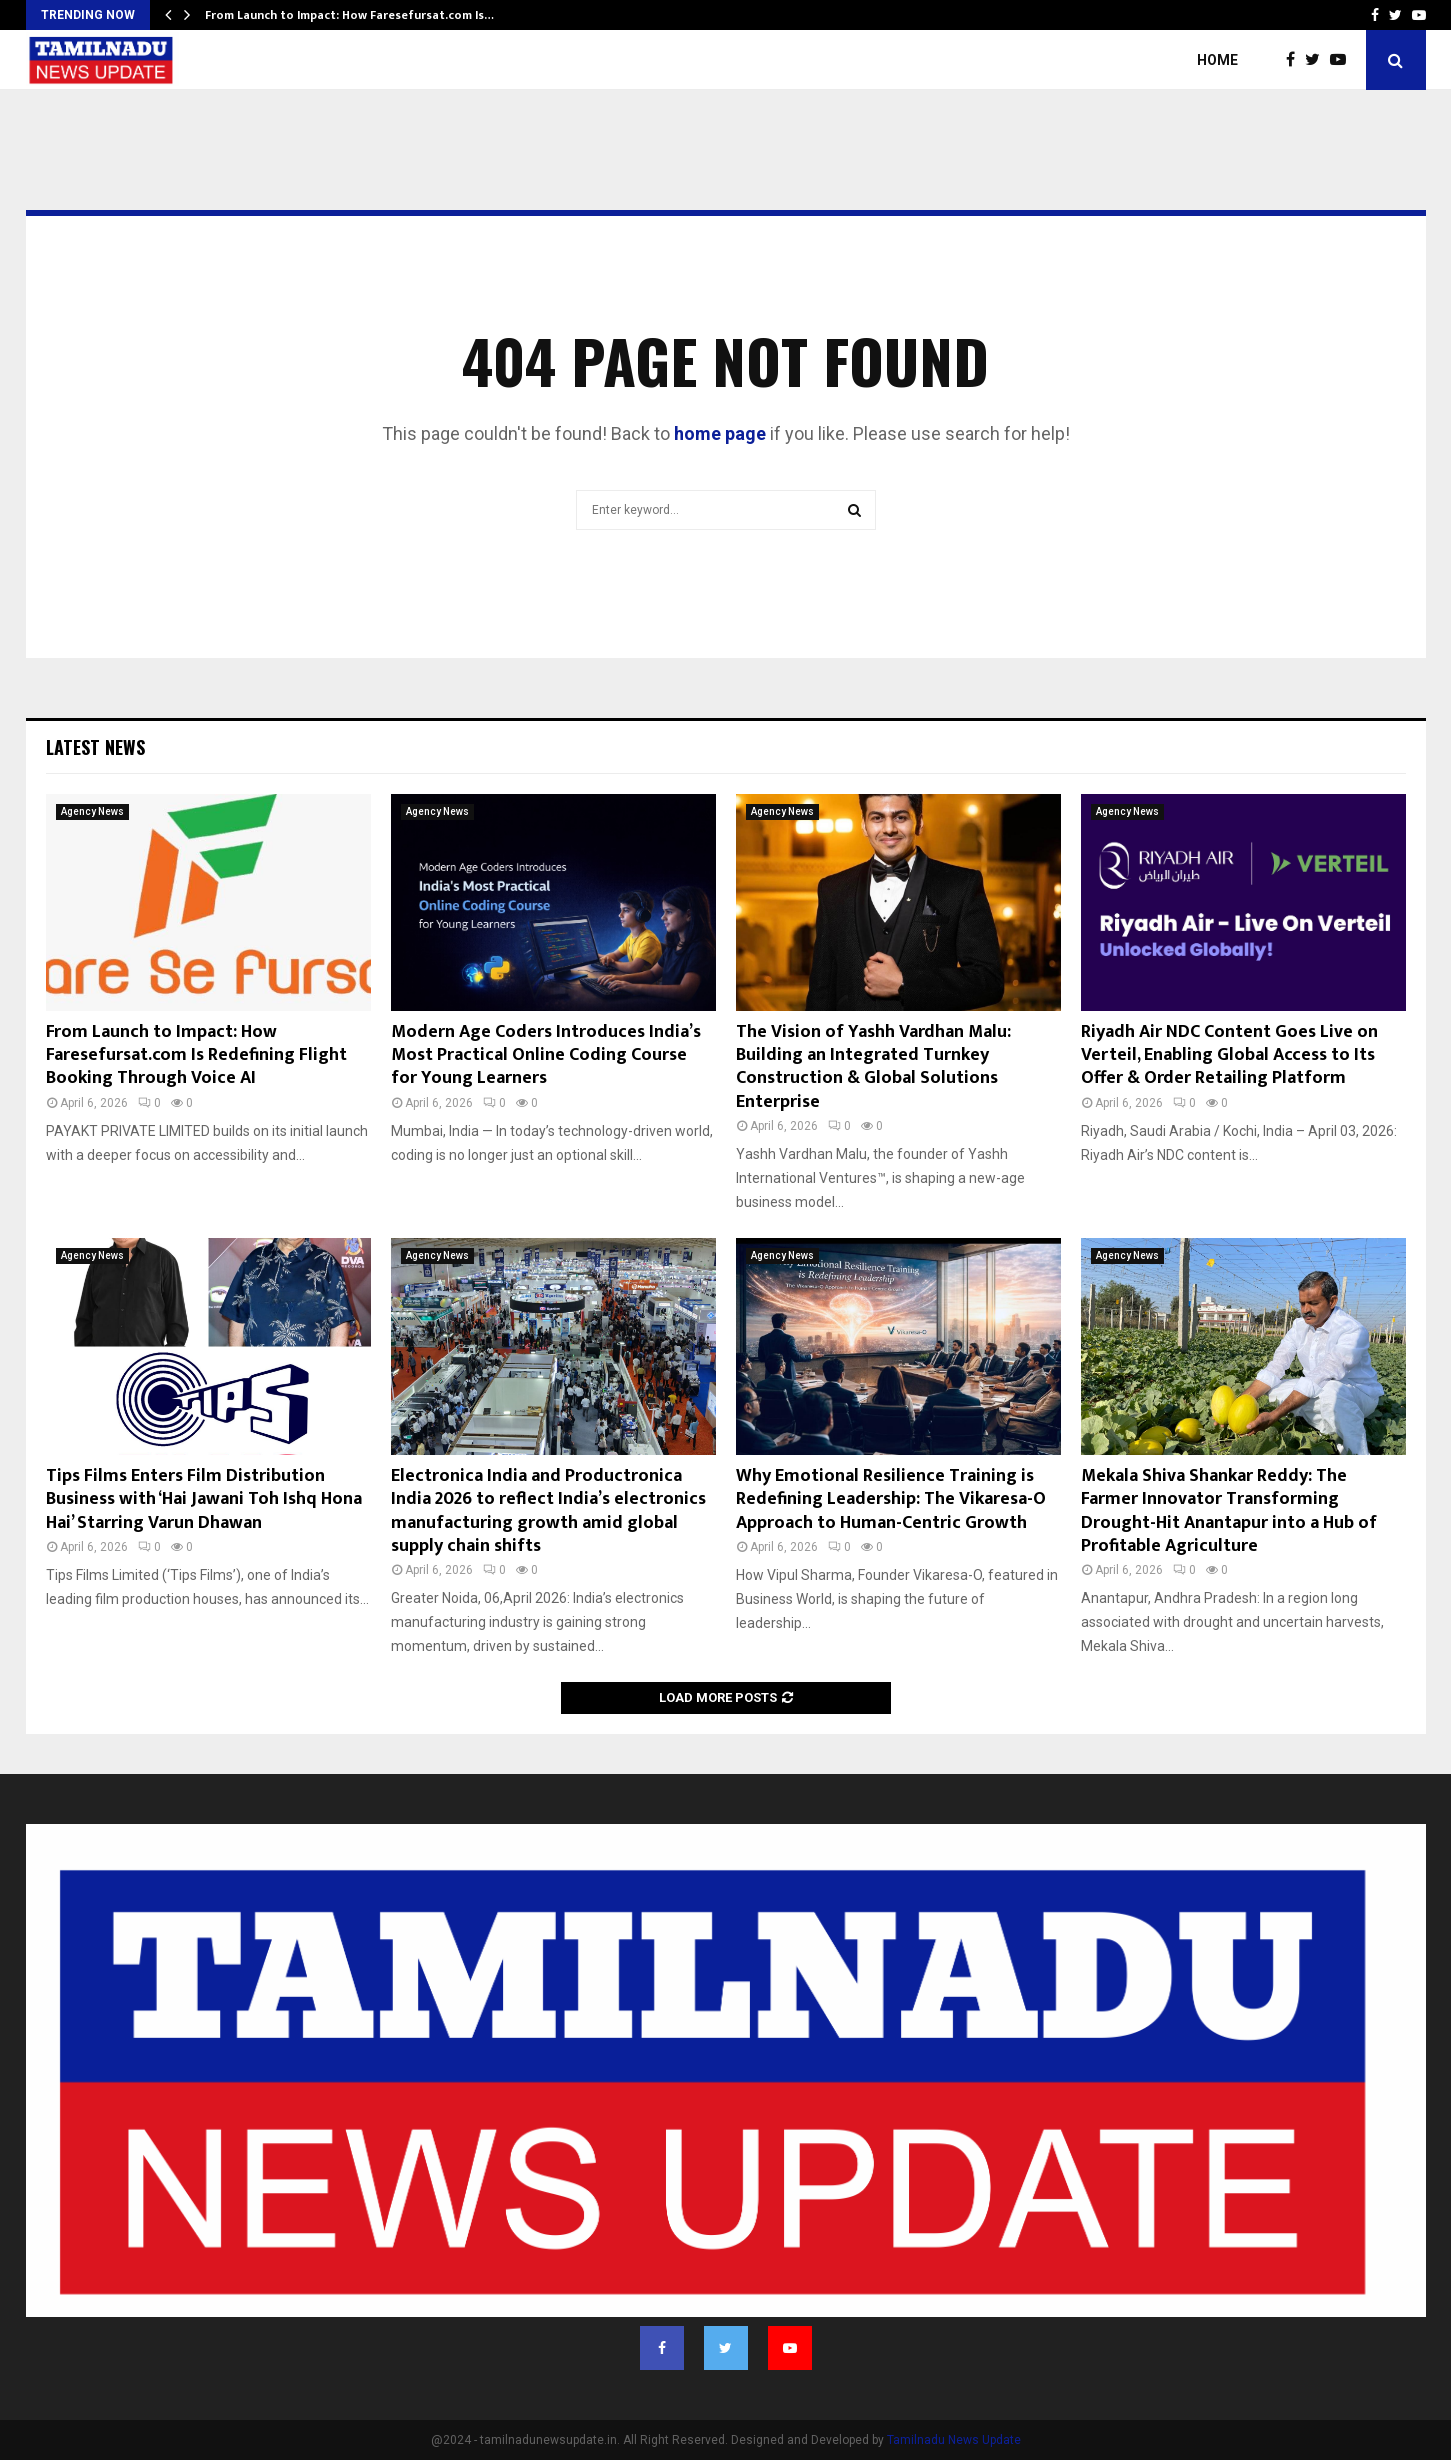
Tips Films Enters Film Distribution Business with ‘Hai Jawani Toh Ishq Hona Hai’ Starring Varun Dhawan (204, 1499)
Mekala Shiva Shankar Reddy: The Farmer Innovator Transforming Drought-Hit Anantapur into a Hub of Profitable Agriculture (1229, 1511)
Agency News (92, 811)
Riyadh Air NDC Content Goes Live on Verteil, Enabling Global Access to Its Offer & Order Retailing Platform (1229, 1055)
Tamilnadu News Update (954, 2440)
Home (1217, 60)
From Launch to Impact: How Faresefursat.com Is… (349, 15)
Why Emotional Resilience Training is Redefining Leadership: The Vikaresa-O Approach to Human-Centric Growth (891, 1499)
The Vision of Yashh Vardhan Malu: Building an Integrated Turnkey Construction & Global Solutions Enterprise (873, 1067)
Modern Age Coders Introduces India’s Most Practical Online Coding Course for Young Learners (546, 1055)
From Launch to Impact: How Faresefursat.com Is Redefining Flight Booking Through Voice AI (196, 1055)
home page (720, 433)
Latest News (95, 747)
